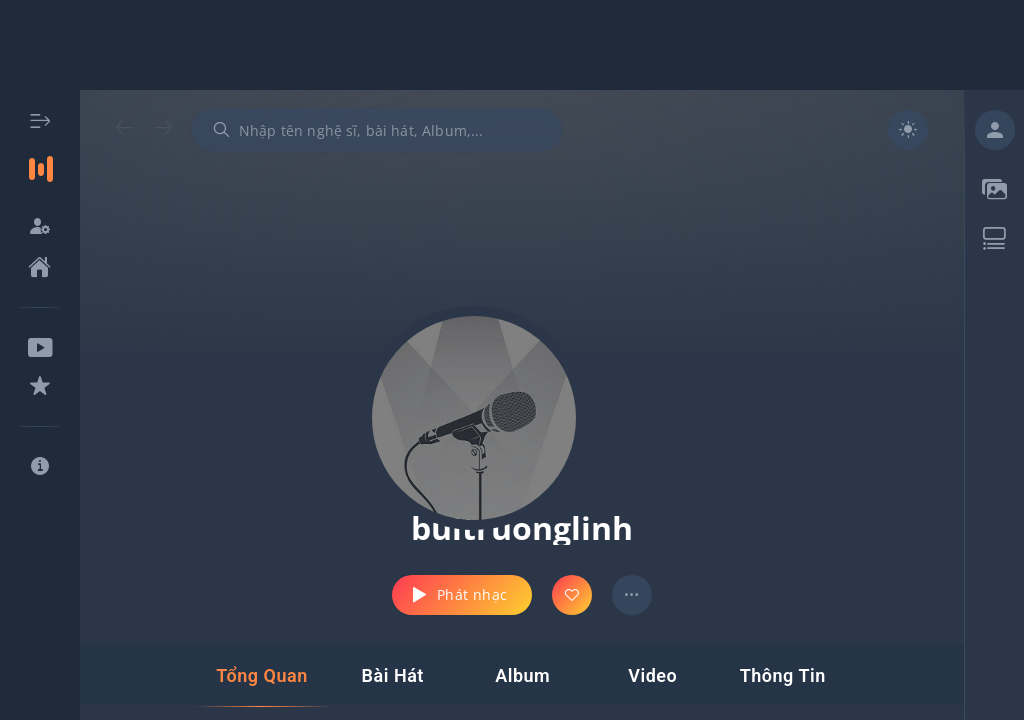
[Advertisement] (512, 45)
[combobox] (377, 130)
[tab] (261, 676)
